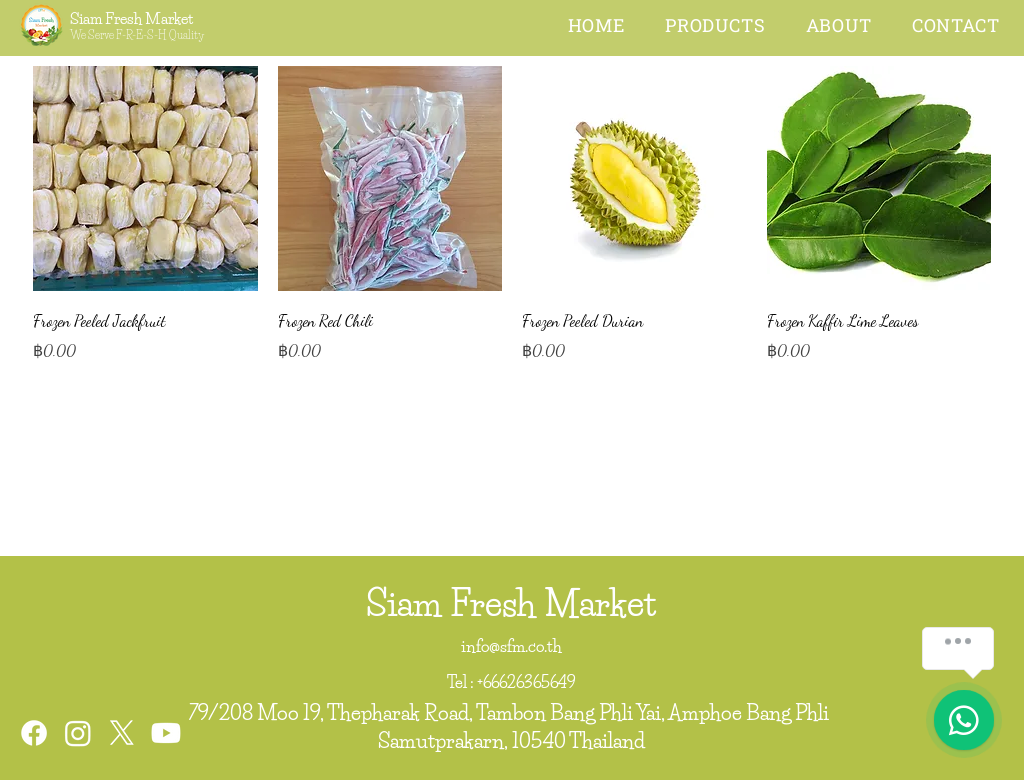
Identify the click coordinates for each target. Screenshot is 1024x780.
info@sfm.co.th (511, 646)
